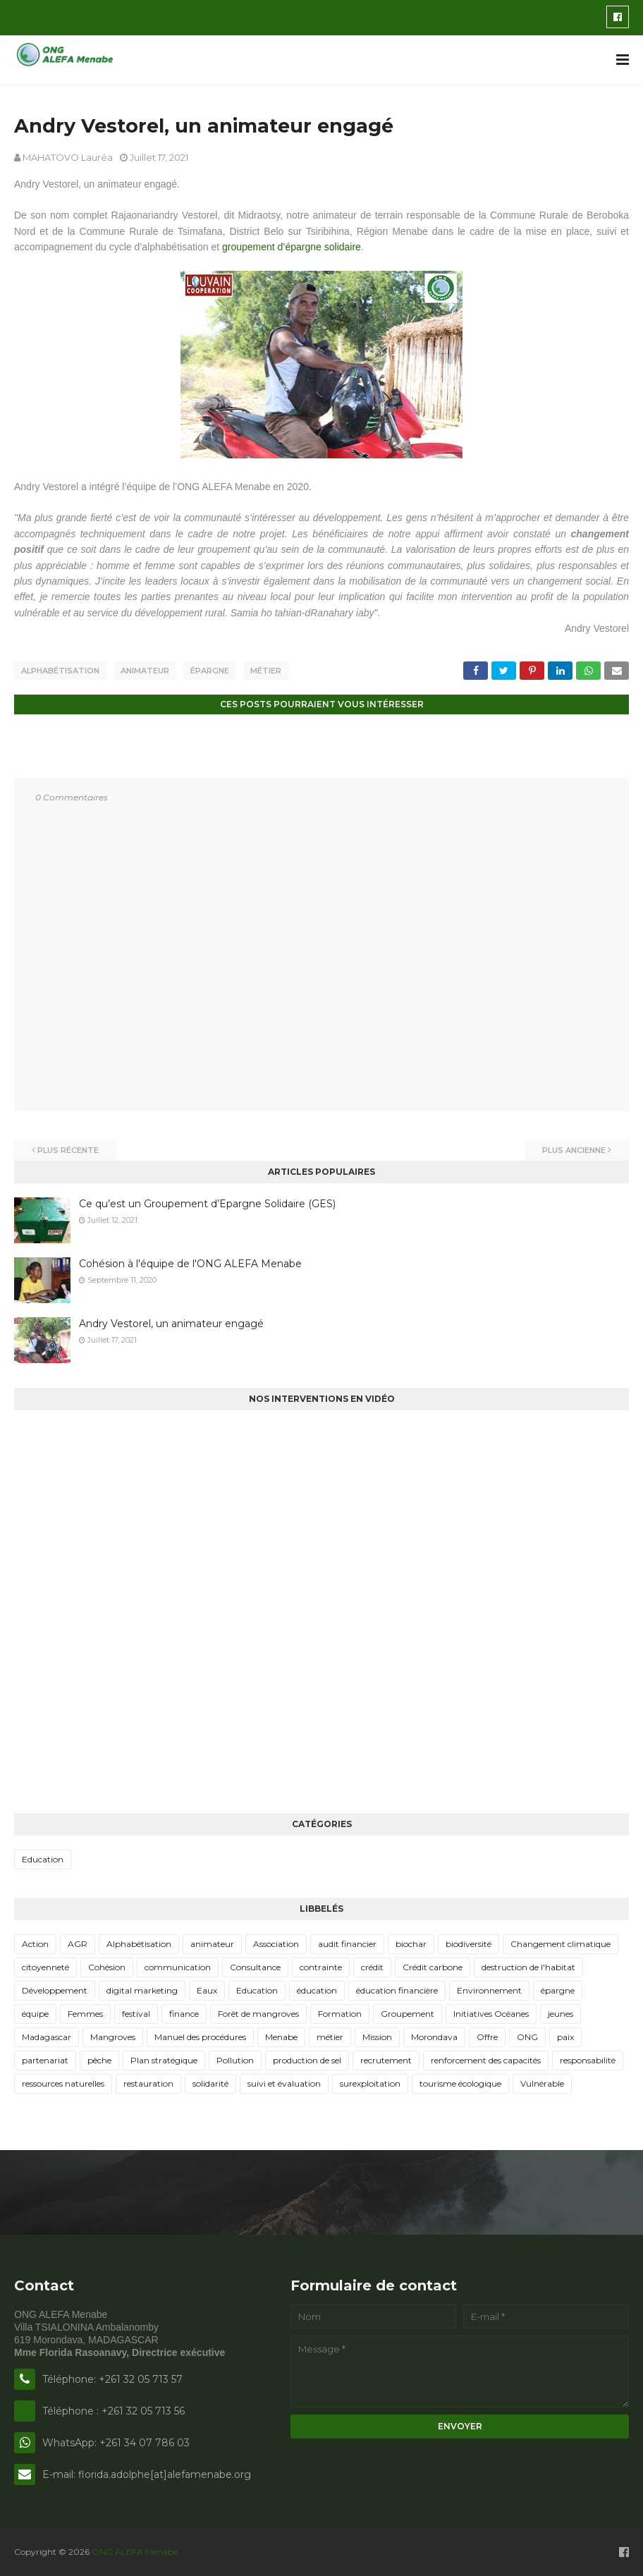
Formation (340, 2012)
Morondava (434, 2035)
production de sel (307, 2058)
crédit (372, 1965)
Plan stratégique (163, 2058)
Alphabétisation (60, 671)
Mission (377, 2035)
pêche (99, 2058)
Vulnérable (542, 2082)
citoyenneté (45, 1965)
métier (265, 671)
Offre (487, 2035)
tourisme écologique (460, 2082)
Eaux (207, 1989)
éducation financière (397, 1989)
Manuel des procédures (200, 2035)
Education (42, 1857)
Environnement (489, 1989)
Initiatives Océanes (491, 2012)
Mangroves (112, 2035)
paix (565, 2035)
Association (276, 1942)
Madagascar (46, 2035)
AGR (77, 1942)
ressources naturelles (63, 2082)
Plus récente (68, 1149)
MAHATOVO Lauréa (68, 157)
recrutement (386, 2058)
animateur (145, 671)
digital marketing (142, 1989)
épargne (209, 671)
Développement (54, 1989)
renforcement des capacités (486, 2058)
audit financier (347, 1942)
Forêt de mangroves (258, 2012)
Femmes (85, 2012)
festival (136, 2012)
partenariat (45, 2058)
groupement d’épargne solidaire (291, 246)
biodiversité (468, 1942)
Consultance (255, 1965)
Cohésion (106, 1965)
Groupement (407, 2012)
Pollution (235, 2058)
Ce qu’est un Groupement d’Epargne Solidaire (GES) (207, 1203)
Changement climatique (560, 1942)
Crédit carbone (433, 1965)
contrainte (321, 1965)
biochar (411, 1942)
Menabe (281, 2035)
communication (178, 1965)
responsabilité (588, 2058)
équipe (35, 2012)
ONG (527, 2035)
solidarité (210, 2082)
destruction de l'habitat (528, 1965)
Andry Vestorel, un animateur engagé (171, 1323)
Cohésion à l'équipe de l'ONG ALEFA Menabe (190, 1263)
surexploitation (370, 2082)
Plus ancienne (574, 1149)
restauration (148, 2082)
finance (184, 2012)
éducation (317, 1989)
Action (35, 1942)
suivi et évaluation (284, 2082)
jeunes (560, 2012)
